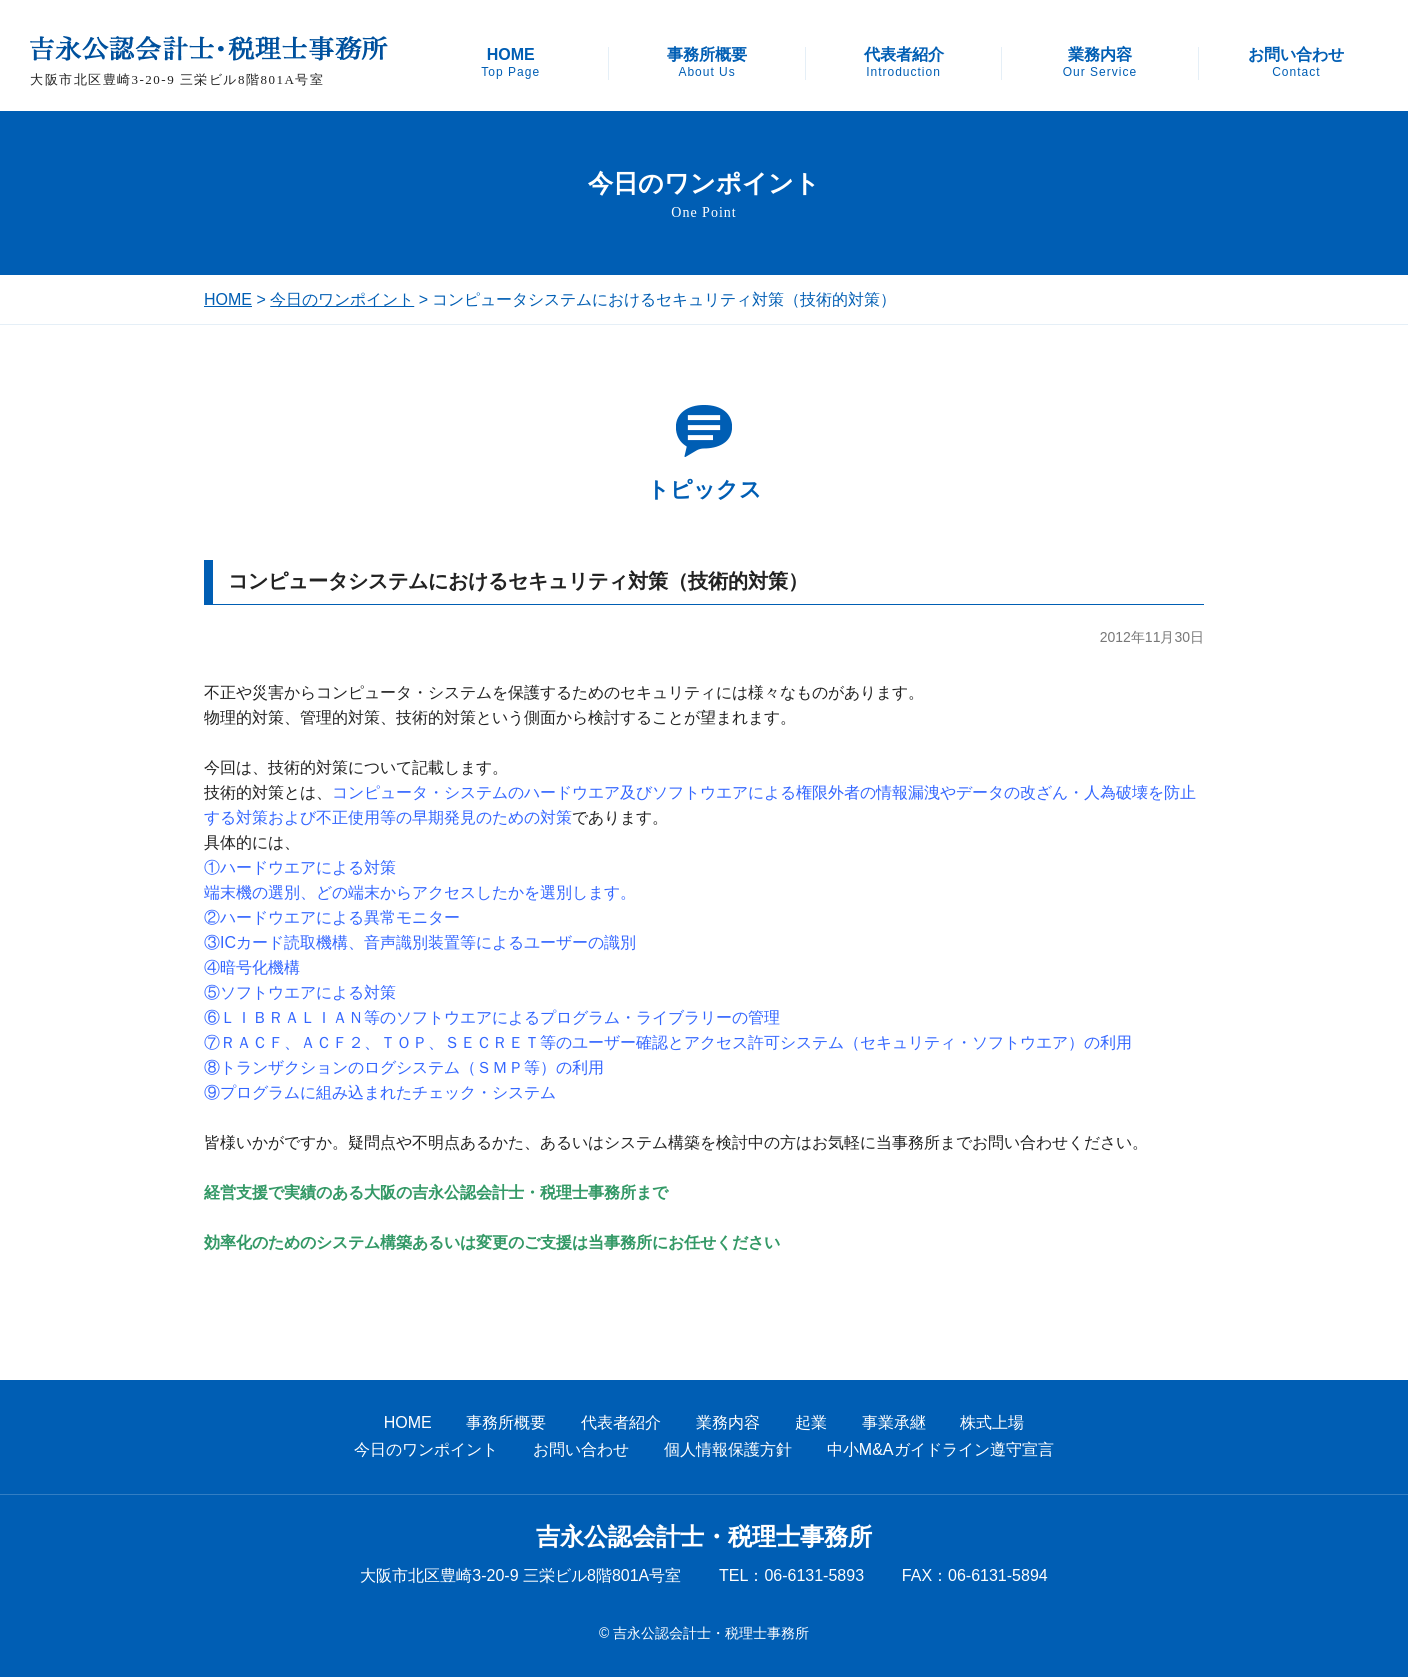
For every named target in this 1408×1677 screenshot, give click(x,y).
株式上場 (992, 1422)
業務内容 (1100, 63)
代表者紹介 (904, 63)
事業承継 (894, 1422)
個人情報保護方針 (728, 1449)
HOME (510, 63)
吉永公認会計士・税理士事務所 (704, 1537)
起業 (811, 1422)
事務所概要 (707, 63)
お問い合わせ (1296, 63)
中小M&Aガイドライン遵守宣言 (940, 1449)
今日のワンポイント (342, 299)
